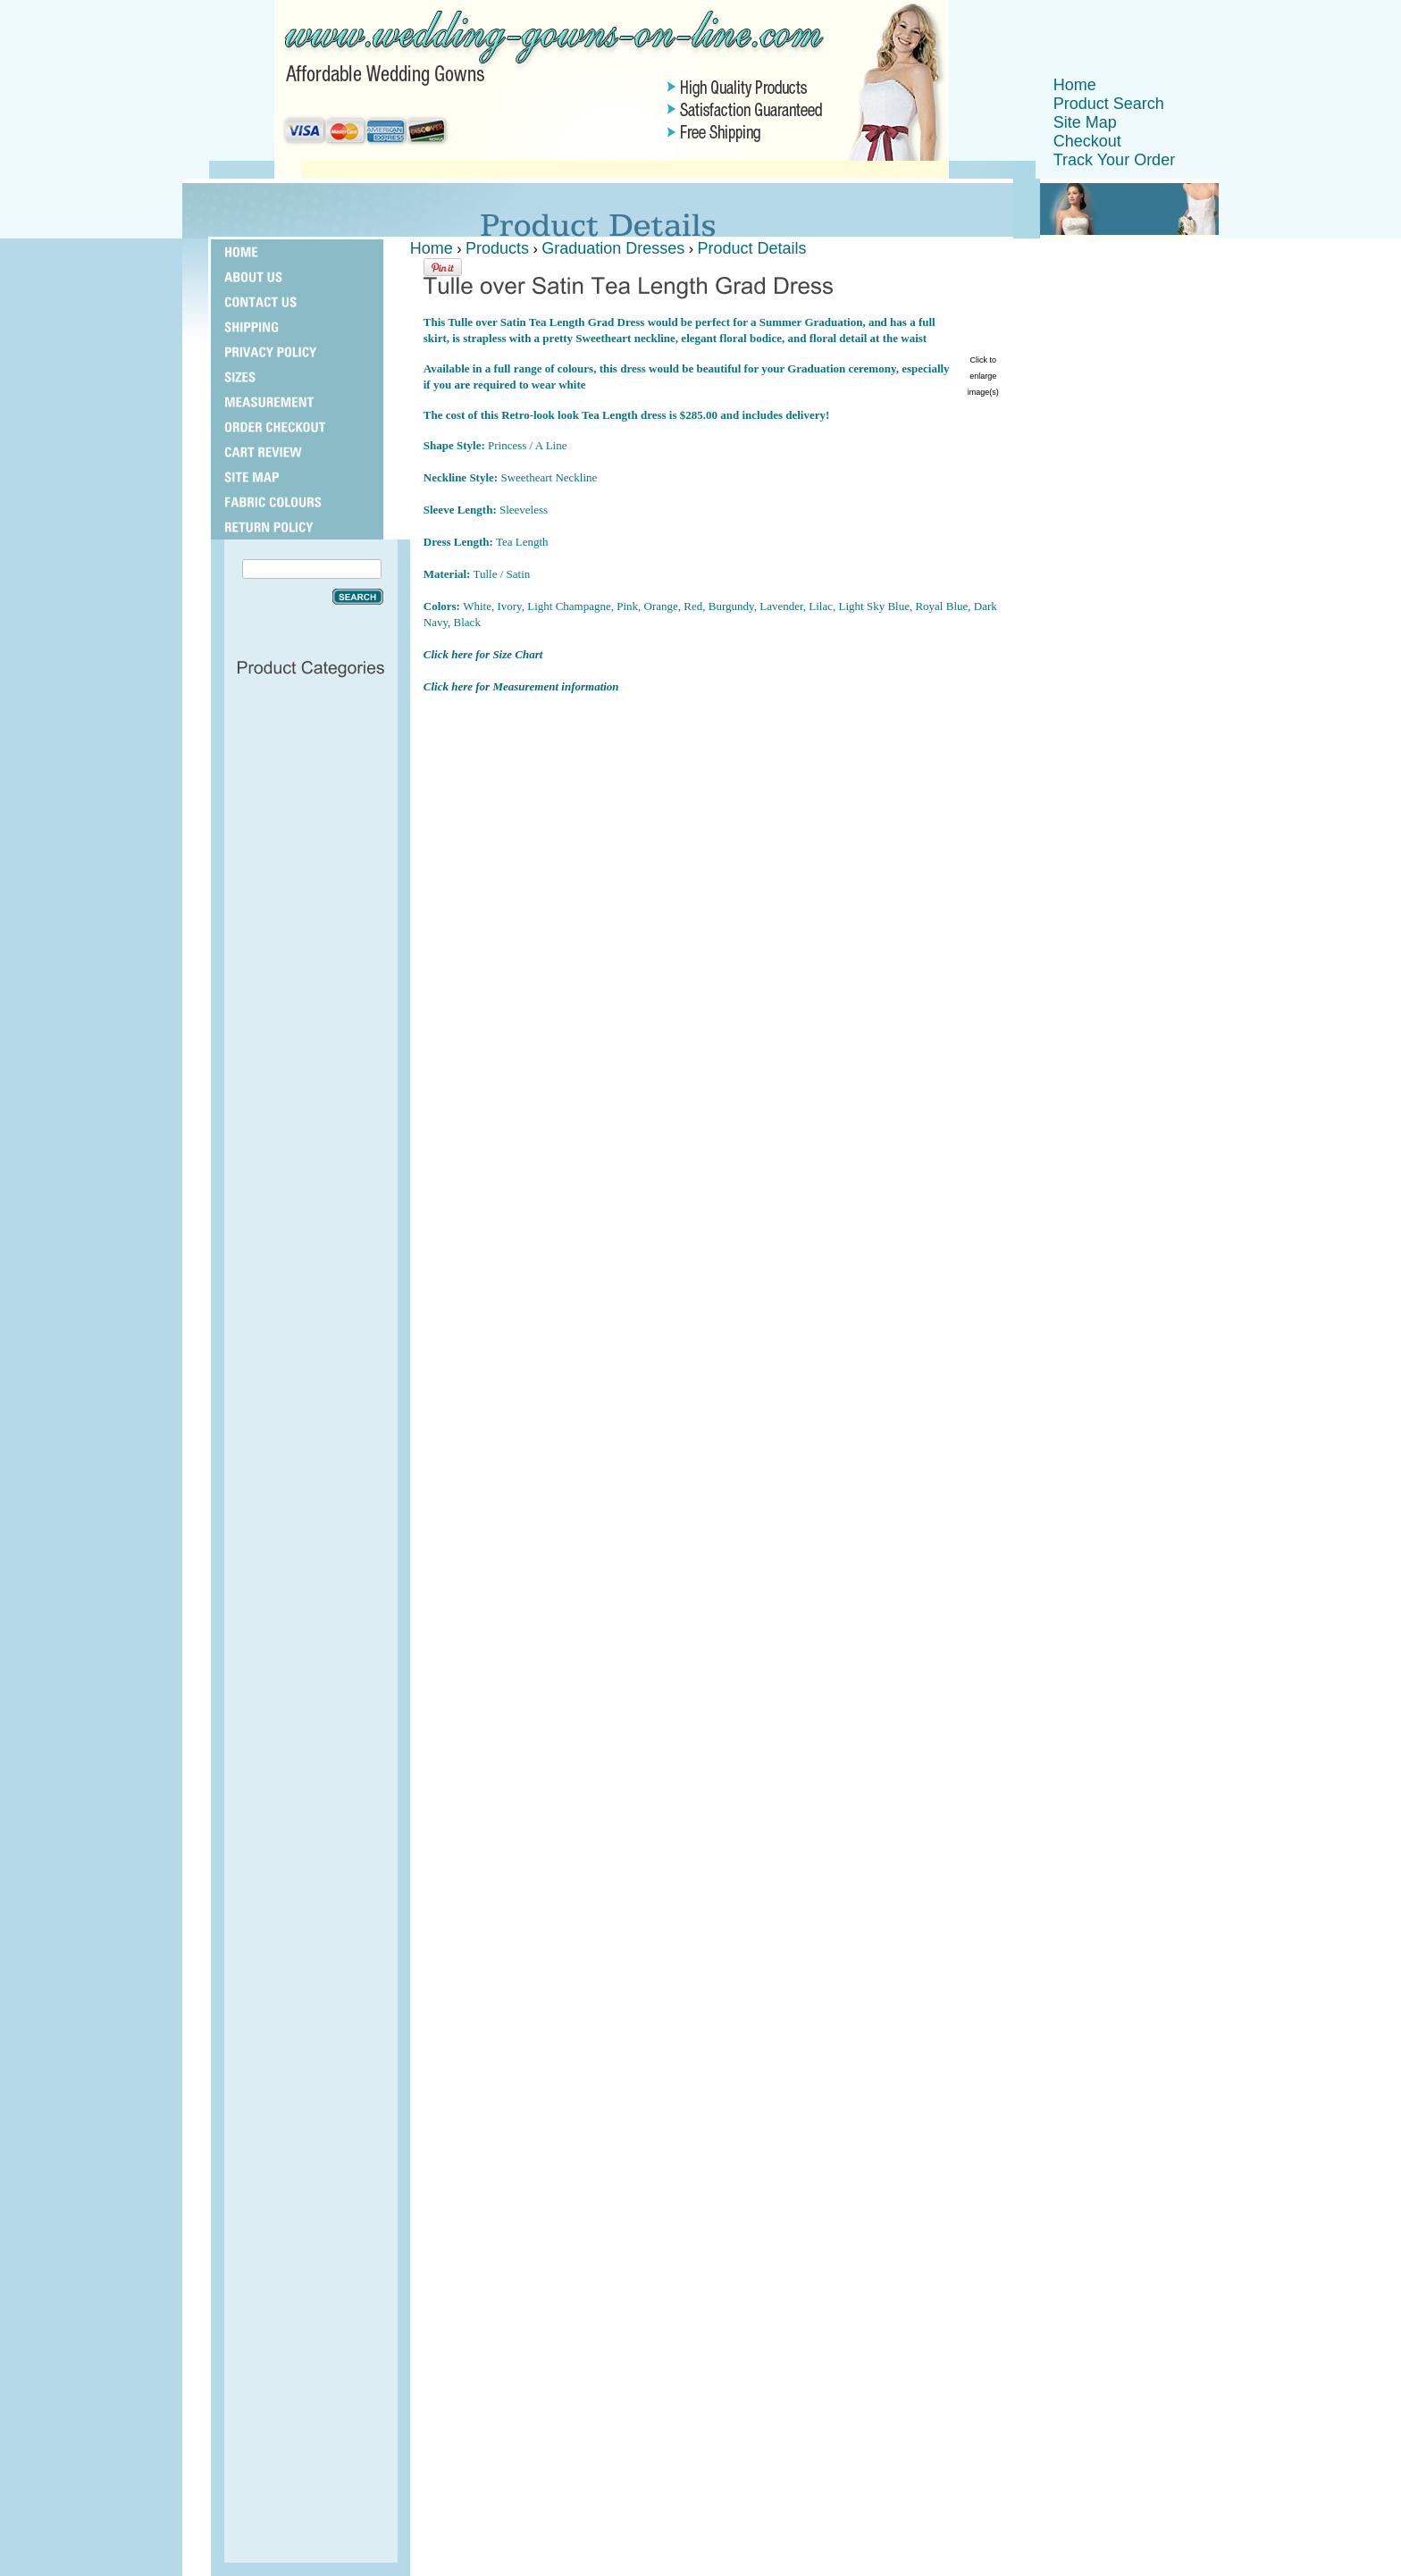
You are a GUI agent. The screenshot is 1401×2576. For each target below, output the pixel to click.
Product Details (752, 248)
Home (1074, 85)
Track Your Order (1114, 160)
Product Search (1108, 104)
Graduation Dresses (612, 248)
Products (497, 248)
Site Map (1085, 122)
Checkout (1087, 141)
